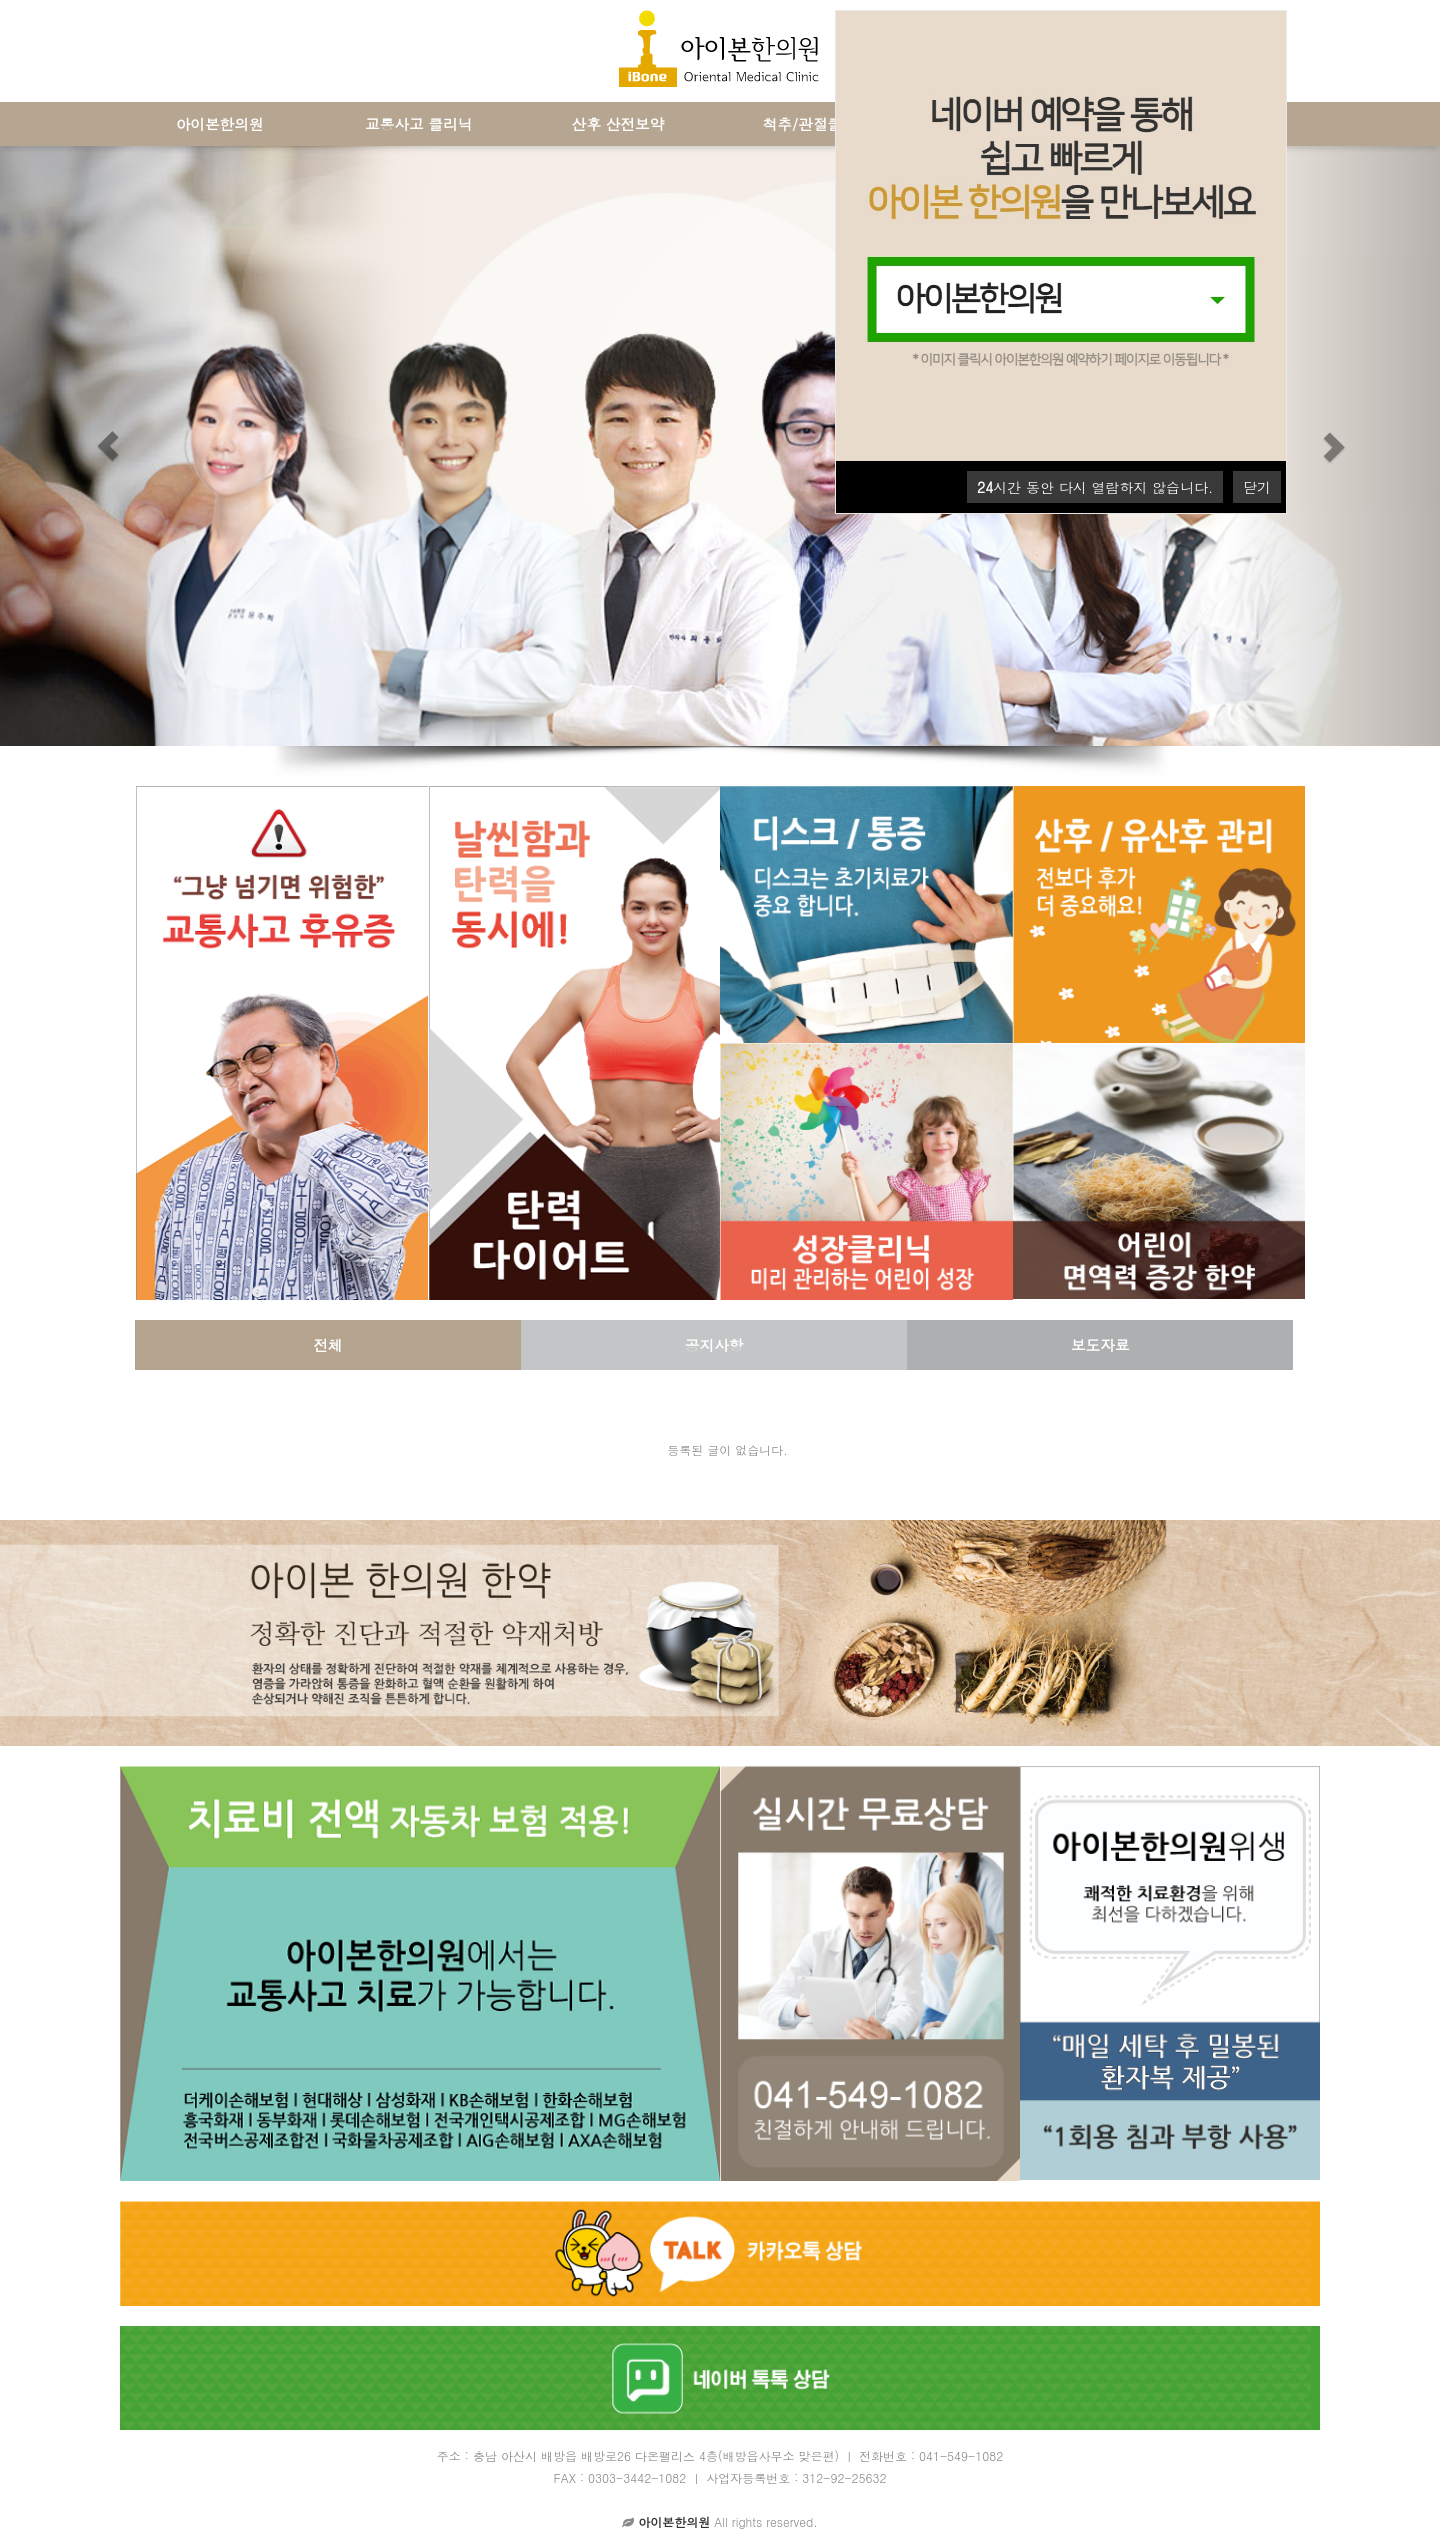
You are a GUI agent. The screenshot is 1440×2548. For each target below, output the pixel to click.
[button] (108, 446)
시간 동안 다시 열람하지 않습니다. (1095, 487)
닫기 (1257, 487)
